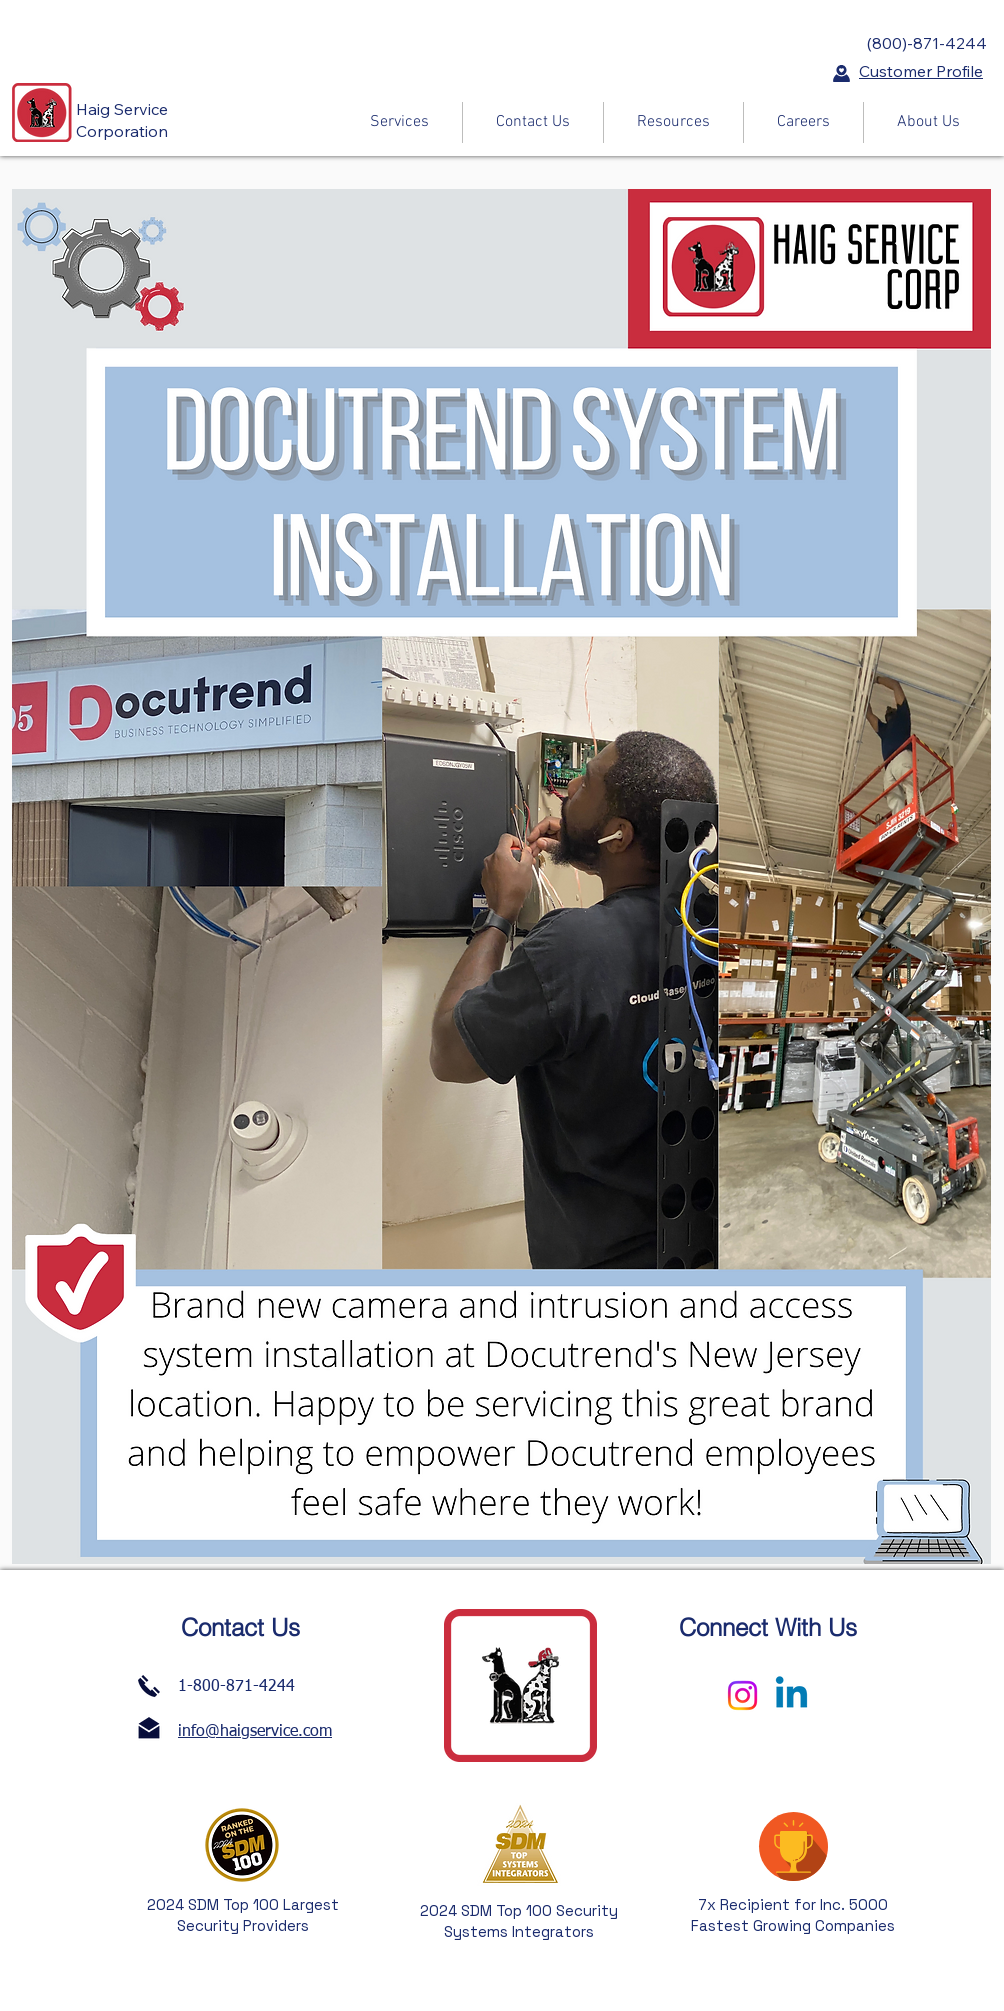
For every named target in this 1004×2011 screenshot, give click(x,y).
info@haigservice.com (255, 1732)
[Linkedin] (791, 1695)
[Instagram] (742, 1695)
